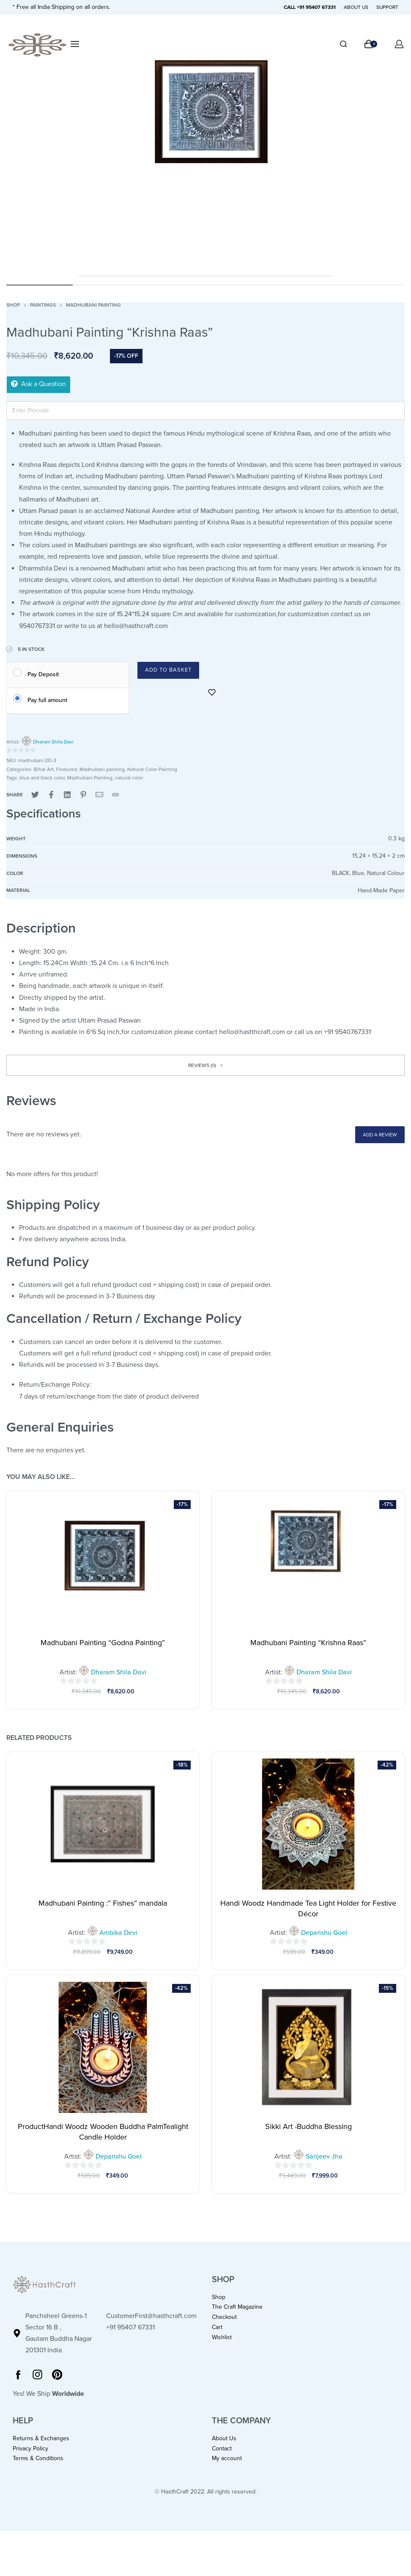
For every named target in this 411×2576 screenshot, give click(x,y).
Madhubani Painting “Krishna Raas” (308, 1642)
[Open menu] (74, 44)
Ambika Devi (118, 1932)
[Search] (343, 44)
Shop (13, 305)
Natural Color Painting (152, 769)
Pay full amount (47, 700)
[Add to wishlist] (212, 692)
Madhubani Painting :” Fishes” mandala (102, 1903)
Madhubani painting (93, 305)
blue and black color (42, 778)
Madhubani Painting (89, 778)
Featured (66, 769)
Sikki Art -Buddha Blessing (308, 2126)
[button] (205, 1065)
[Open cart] (371, 44)
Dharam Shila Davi (53, 742)
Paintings (43, 305)
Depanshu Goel (324, 1932)
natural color (129, 778)
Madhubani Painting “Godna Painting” (103, 1642)
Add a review (380, 1135)
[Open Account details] (400, 44)
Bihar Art (44, 769)
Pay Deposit (43, 674)
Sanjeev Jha (324, 2156)
